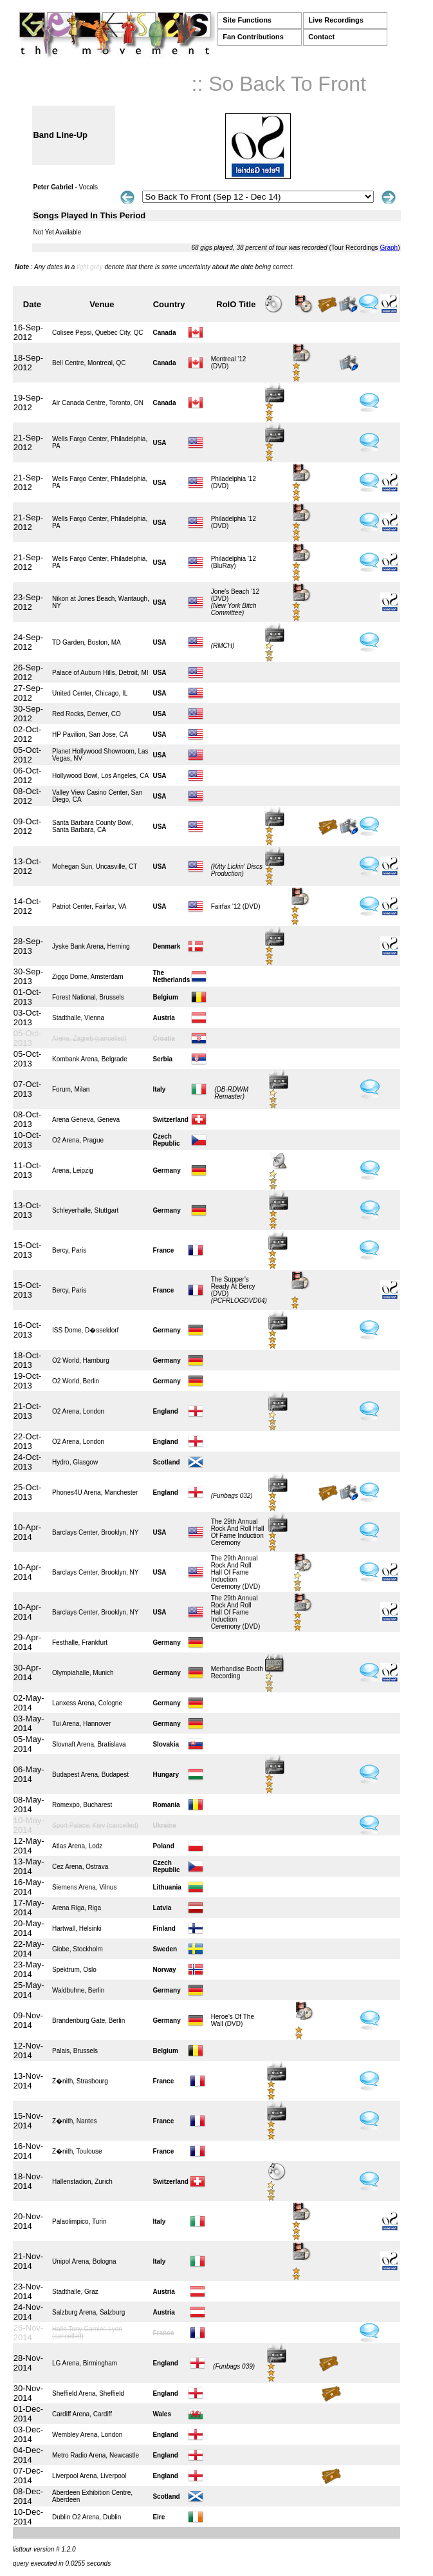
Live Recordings (336, 20)
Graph (389, 247)
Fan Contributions (253, 37)
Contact (321, 37)
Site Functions (247, 20)
